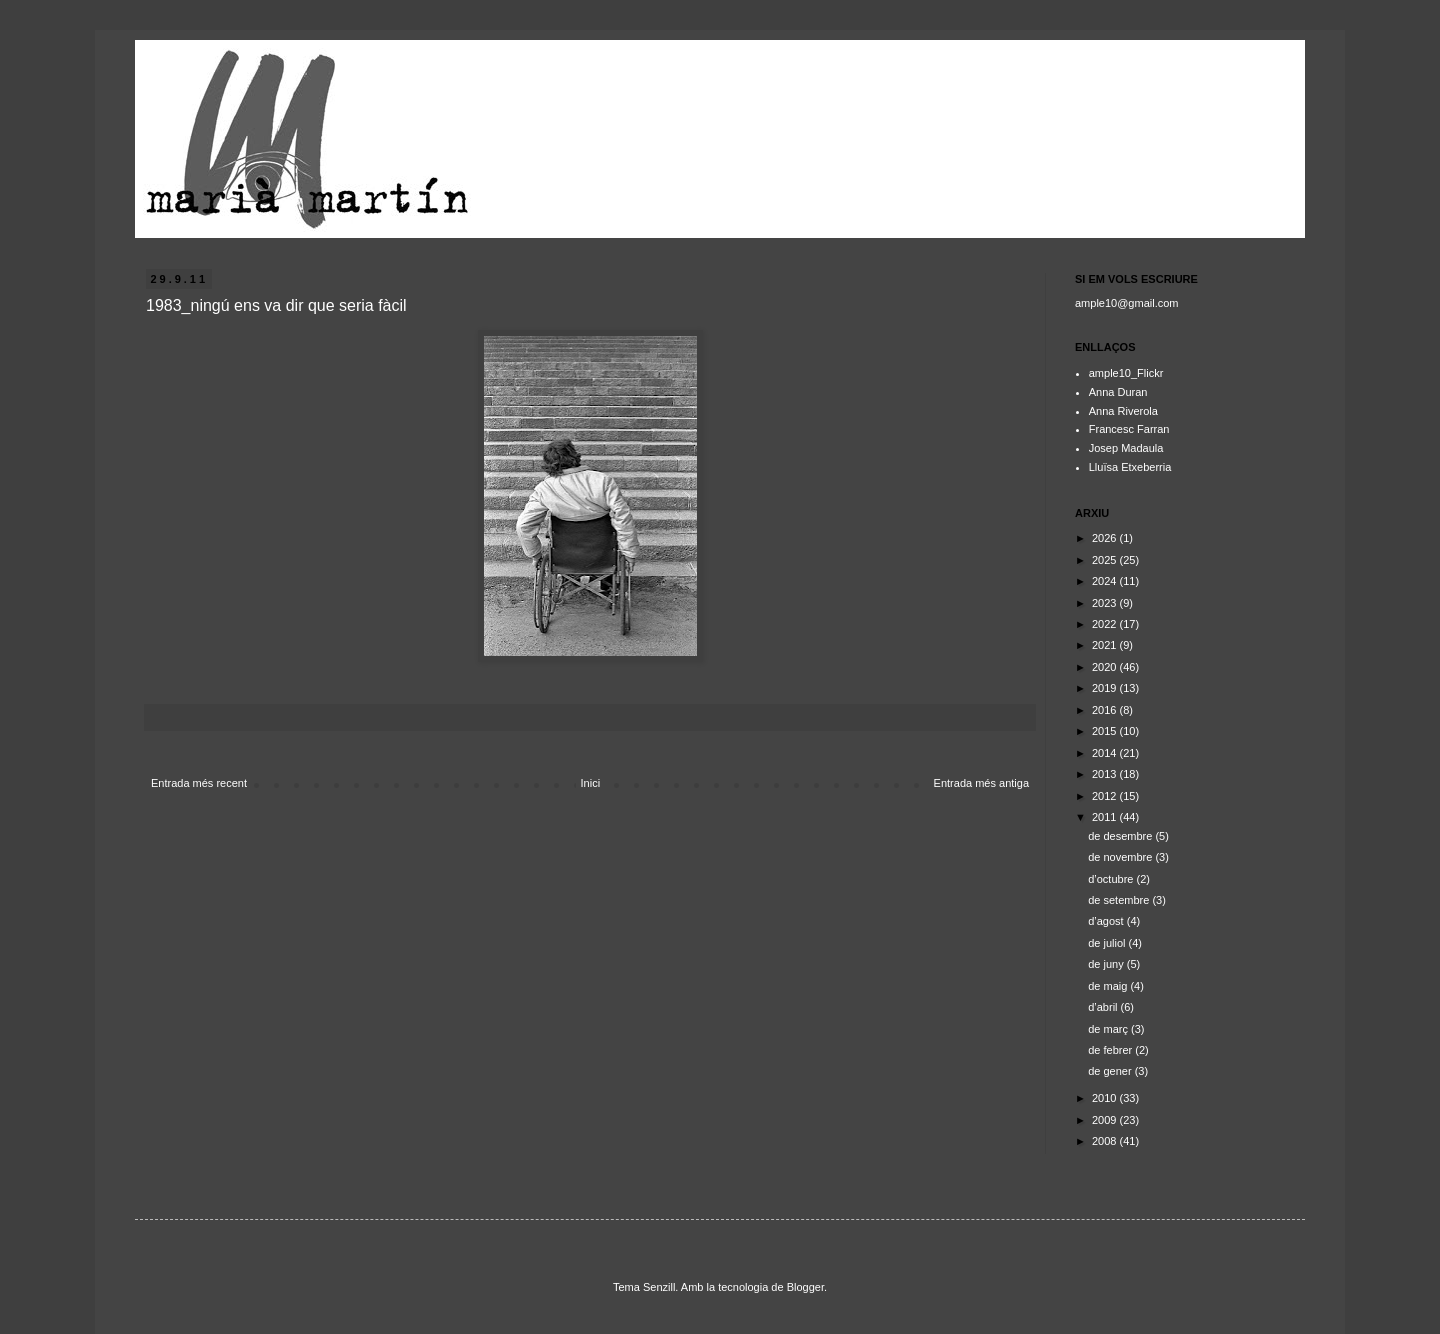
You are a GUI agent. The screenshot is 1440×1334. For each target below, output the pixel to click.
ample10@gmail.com (1127, 303)
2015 (1106, 731)
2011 (1106, 817)
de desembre (1121, 836)
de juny (1107, 964)
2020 (1106, 667)
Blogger (805, 1287)
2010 (1106, 1098)
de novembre (1121, 857)
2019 (1106, 688)
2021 (1106, 645)
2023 (1106, 603)
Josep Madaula (1126, 448)
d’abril (1104, 1007)
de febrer (1111, 1050)
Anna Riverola (1123, 411)
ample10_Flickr (1126, 373)
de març (1109, 1029)
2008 (1106, 1141)
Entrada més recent (199, 783)
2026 (1106, 538)
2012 (1106, 796)
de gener (1111, 1071)
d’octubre (1112, 879)
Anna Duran (1118, 392)
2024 (1106, 581)
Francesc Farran (1129, 429)
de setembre (1120, 900)
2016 (1106, 710)
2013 (1106, 774)
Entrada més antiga (981, 783)
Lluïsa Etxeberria (1130, 467)
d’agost (1107, 921)
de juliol (1108, 943)
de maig (1109, 986)
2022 (1106, 624)
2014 (1106, 753)
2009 (1106, 1120)
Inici (591, 783)
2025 (1106, 560)
